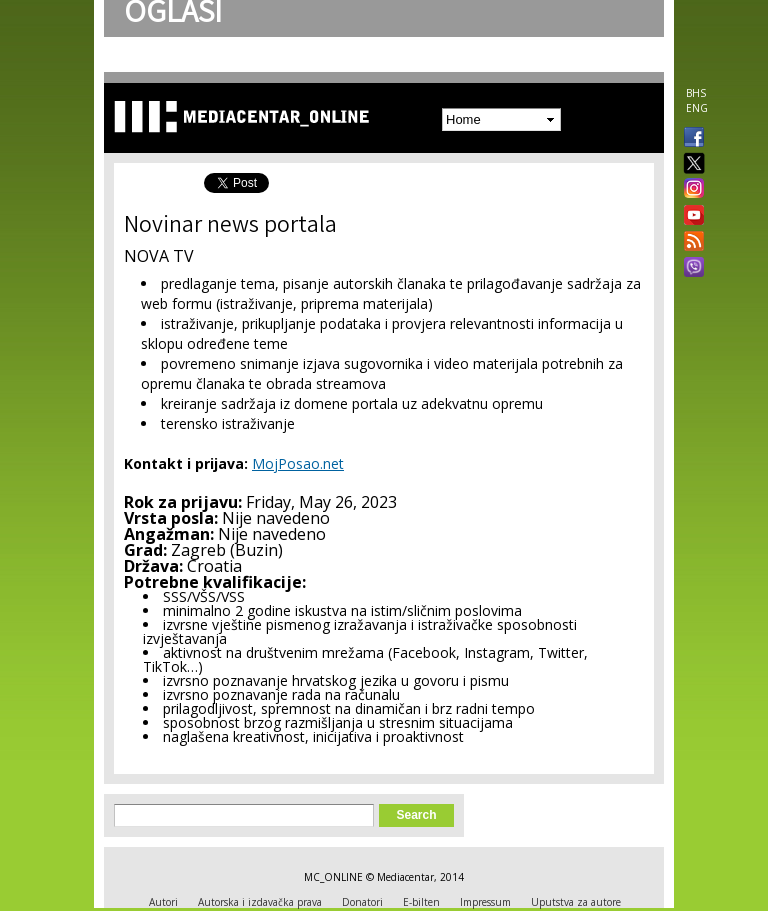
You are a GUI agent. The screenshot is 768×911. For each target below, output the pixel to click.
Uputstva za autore (576, 902)
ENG (697, 108)
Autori (163, 902)
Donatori (362, 902)
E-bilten (421, 902)
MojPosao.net (298, 463)
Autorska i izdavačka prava (260, 902)
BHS (696, 93)
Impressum (485, 902)
